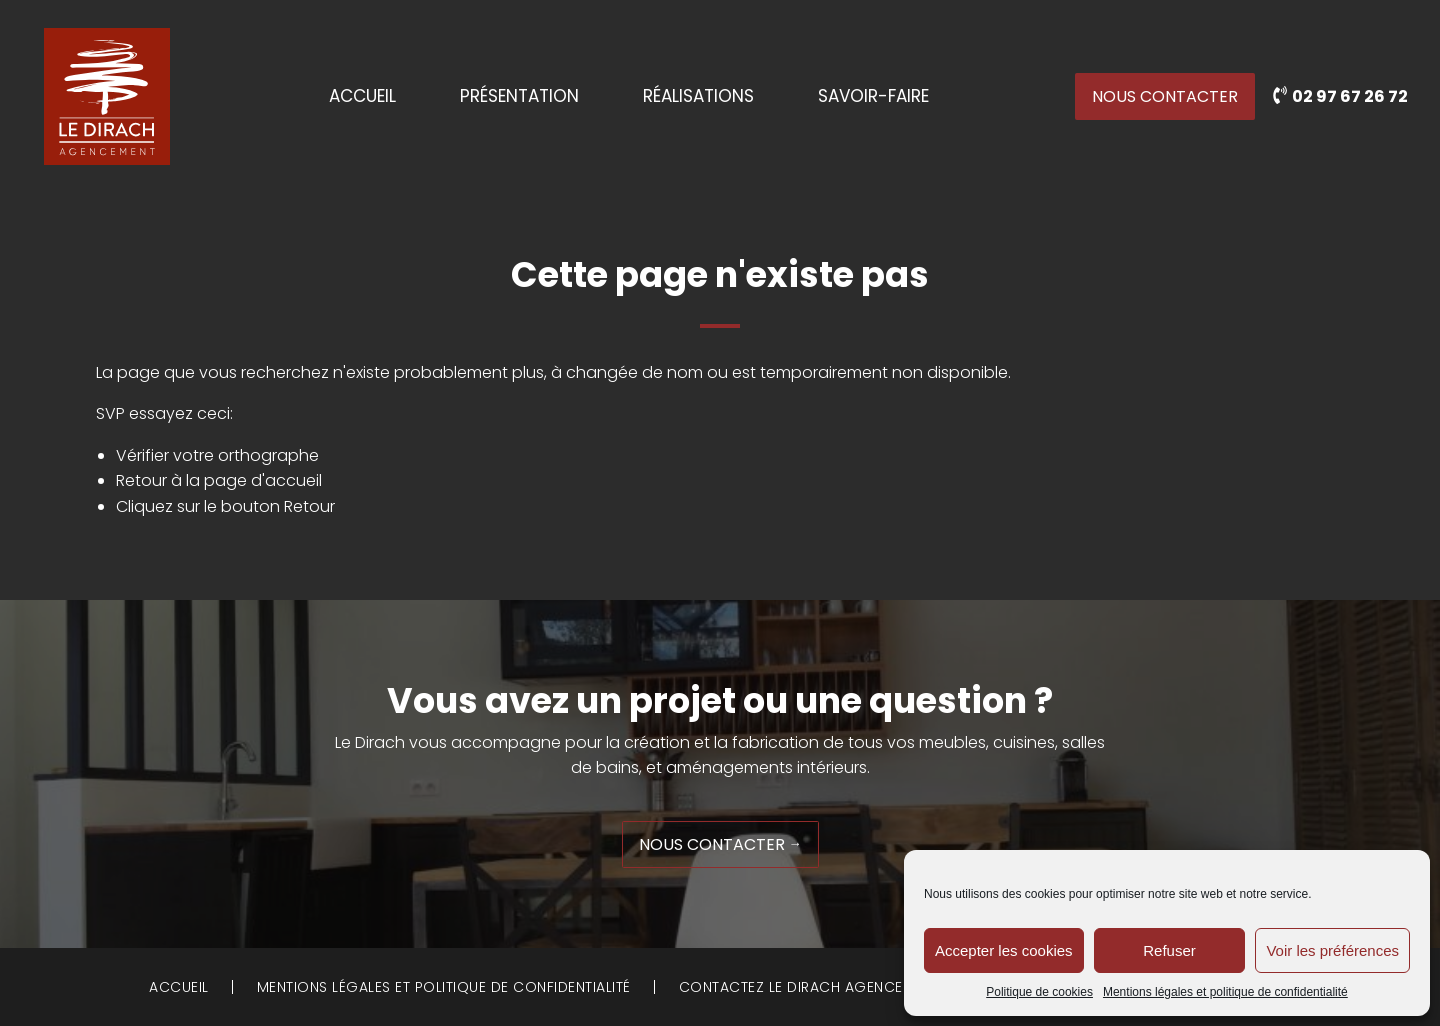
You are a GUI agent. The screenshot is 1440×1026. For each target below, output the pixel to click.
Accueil (362, 96)
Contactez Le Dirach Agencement (809, 987)
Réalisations (698, 96)
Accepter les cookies (1004, 950)
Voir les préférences (1332, 950)
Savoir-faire (873, 96)
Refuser (1169, 950)
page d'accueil (263, 480)
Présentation (519, 96)
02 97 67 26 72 (1348, 96)
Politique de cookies (1039, 992)
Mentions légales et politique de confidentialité (1225, 992)
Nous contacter (1165, 96)
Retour (309, 506)
